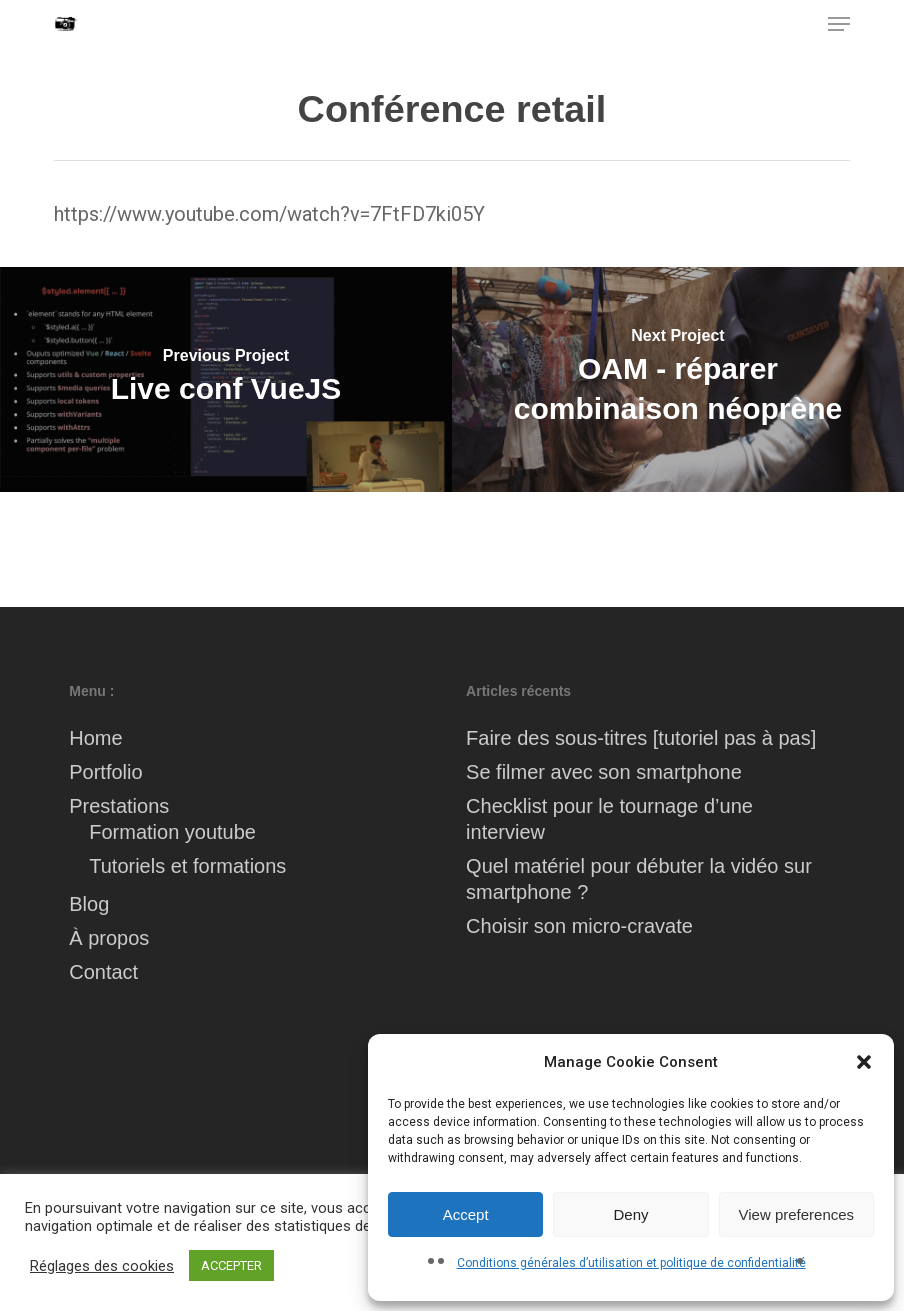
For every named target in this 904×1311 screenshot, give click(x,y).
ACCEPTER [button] (231, 1265)
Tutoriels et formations (187, 866)
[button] (864, 1062)
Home (95, 738)
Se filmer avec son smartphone (604, 772)
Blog (89, 904)
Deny (630, 1214)
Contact (103, 972)
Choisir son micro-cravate (579, 926)
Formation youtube (172, 832)
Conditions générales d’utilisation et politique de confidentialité (631, 1263)
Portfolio (105, 772)
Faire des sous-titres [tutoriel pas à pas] (641, 738)
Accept (466, 1214)
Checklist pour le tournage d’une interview (609, 819)
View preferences (797, 1214)
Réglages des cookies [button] (102, 1266)
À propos (109, 938)
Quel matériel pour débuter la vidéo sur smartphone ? (639, 879)
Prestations (119, 806)
